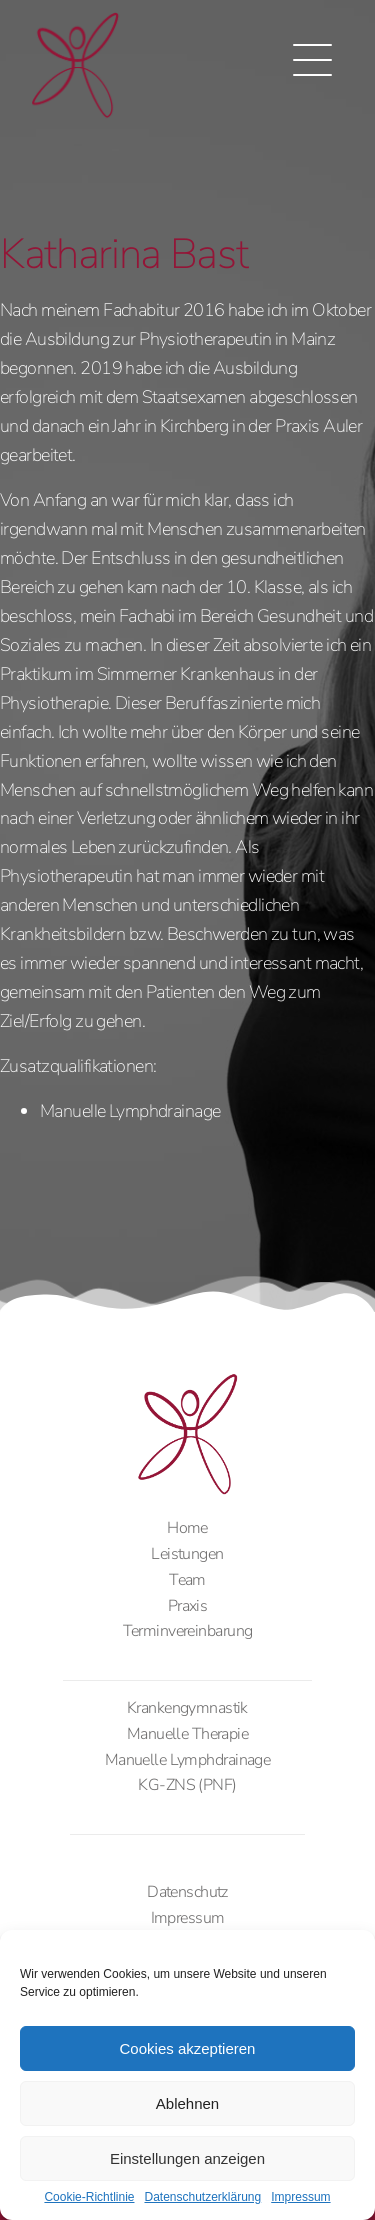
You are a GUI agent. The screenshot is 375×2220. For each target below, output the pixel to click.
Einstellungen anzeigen (187, 2158)
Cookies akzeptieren (188, 2048)
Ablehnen (187, 2103)
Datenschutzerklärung (202, 2197)
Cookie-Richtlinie (89, 2197)
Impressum (300, 2197)
